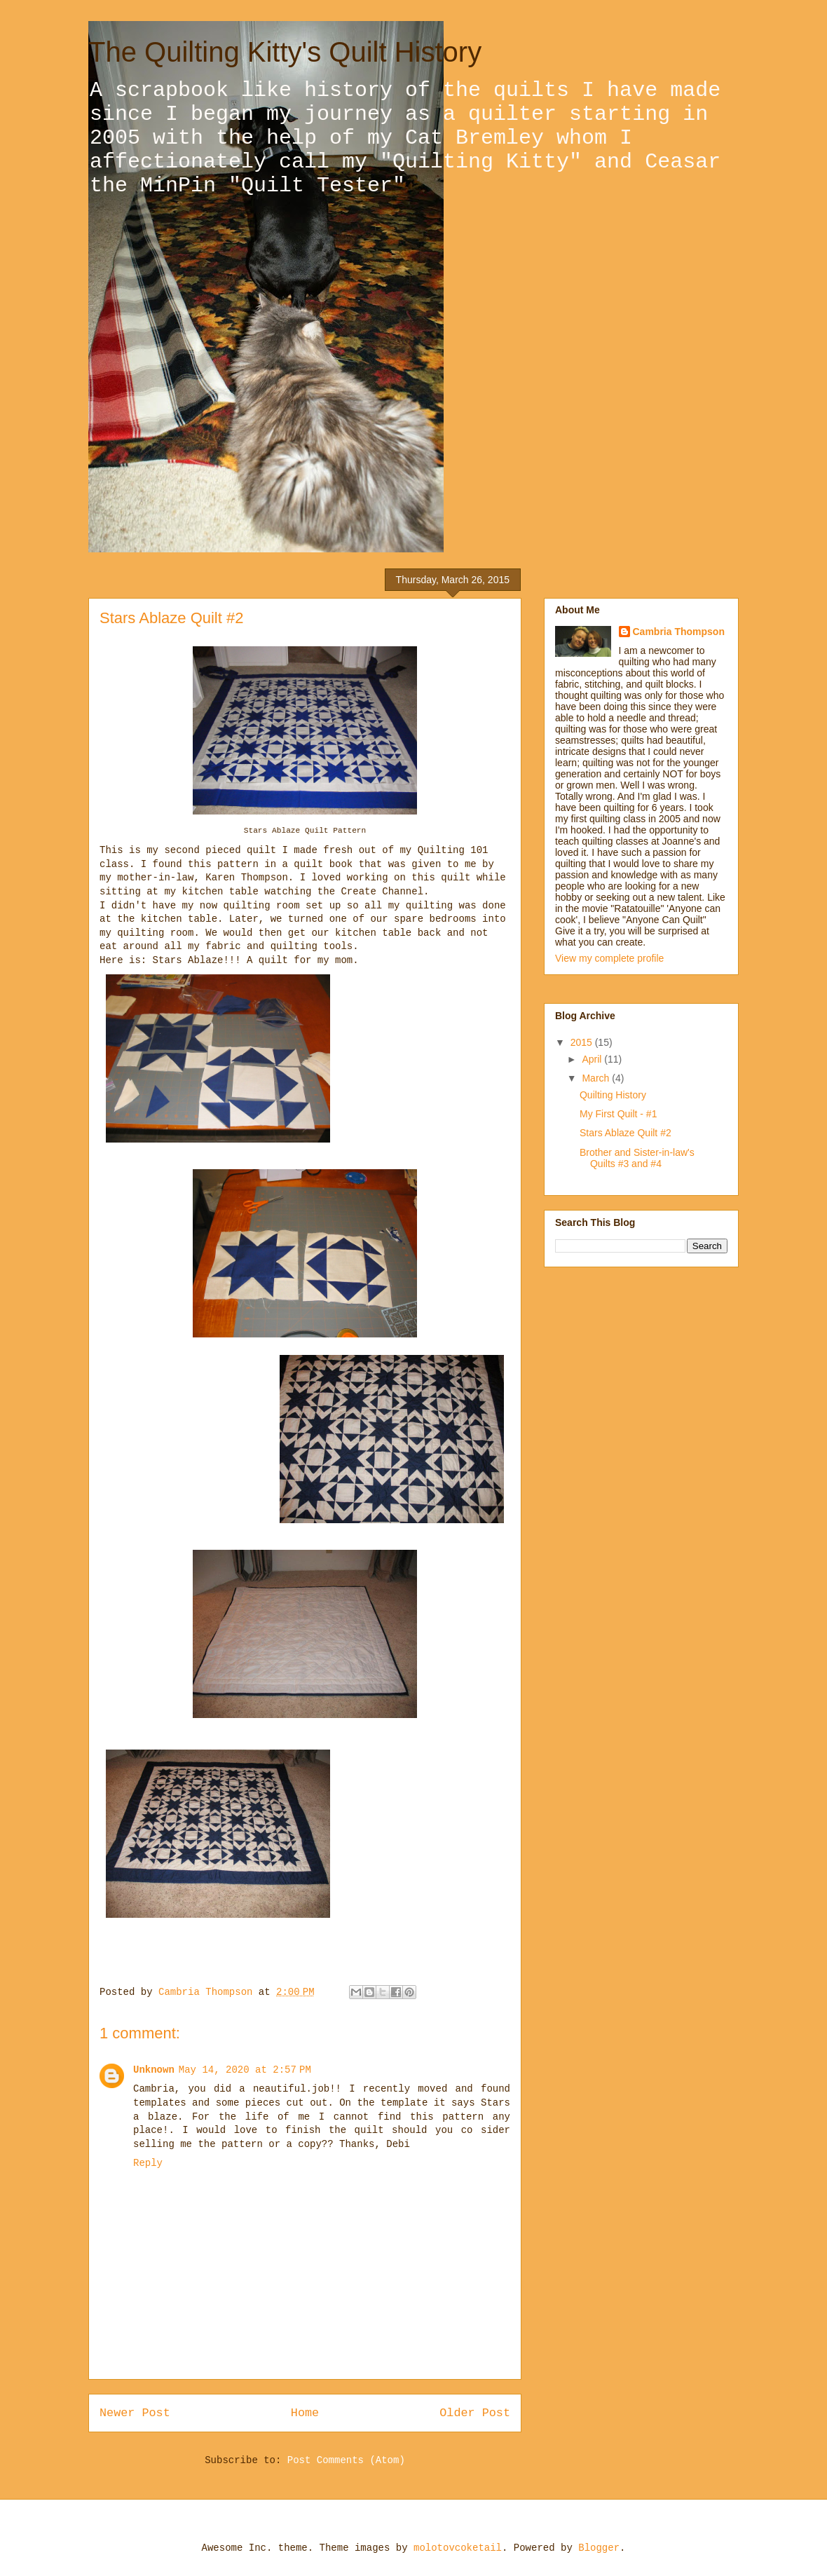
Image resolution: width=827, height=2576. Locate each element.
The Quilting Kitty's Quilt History (284, 51)
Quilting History (613, 1094)
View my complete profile (609, 958)
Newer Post (135, 2413)
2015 (582, 1042)
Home (305, 2413)
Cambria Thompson (679, 631)
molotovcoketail (458, 2548)
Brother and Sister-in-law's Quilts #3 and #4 (637, 1158)
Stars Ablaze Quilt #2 (625, 1132)
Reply (148, 2163)
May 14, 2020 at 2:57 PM (245, 2070)
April (593, 1059)
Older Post (474, 2413)
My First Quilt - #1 (618, 1113)
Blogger (599, 2548)
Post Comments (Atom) (346, 2460)
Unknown (154, 2070)
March (597, 1078)
